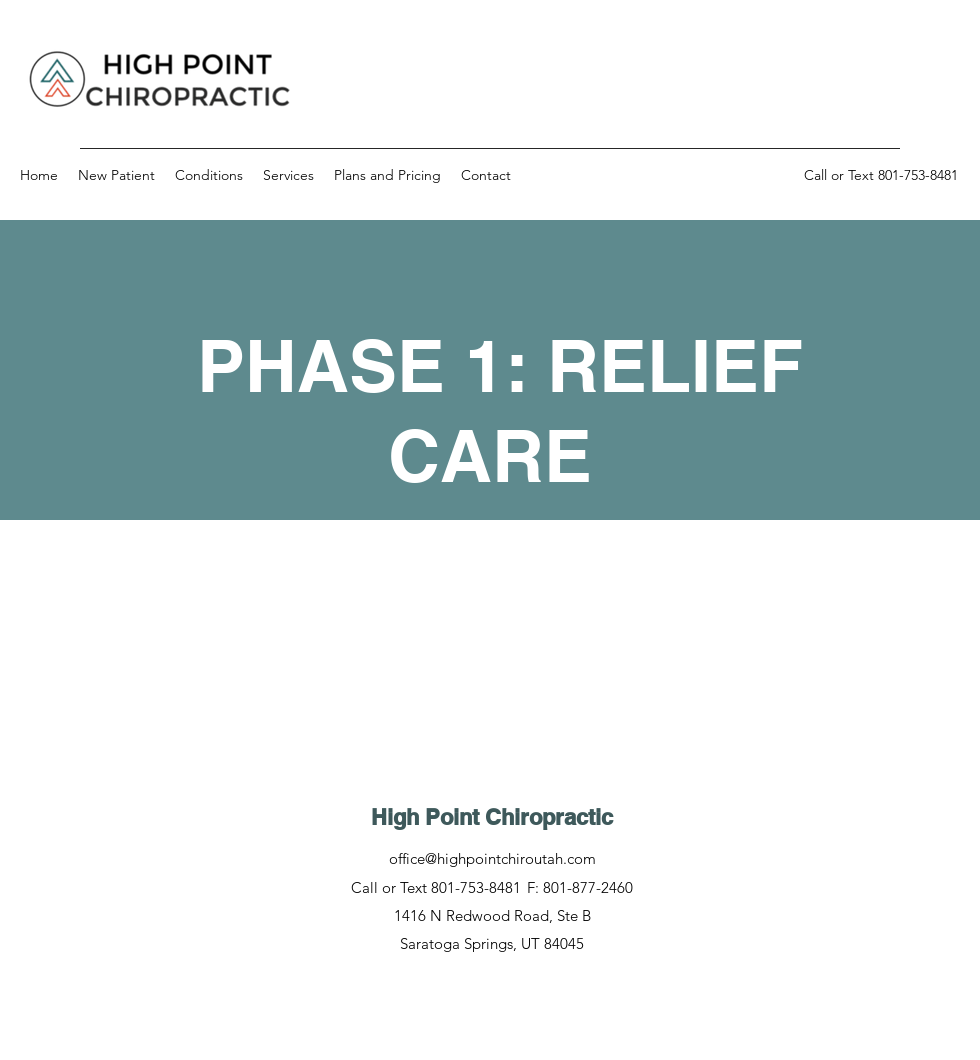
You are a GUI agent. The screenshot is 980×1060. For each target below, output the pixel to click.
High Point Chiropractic (492, 817)
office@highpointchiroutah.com (492, 858)
